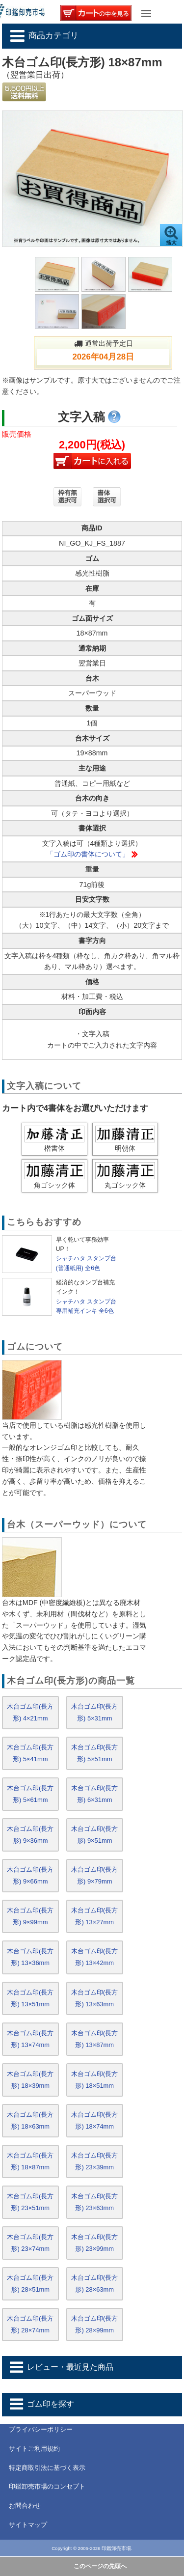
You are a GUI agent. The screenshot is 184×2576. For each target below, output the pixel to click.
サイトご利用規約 (34, 2448)
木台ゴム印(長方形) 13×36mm (30, 1957)
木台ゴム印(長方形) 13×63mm (94, 1998)
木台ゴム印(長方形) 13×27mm (94, 1916)
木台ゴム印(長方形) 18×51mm (94, 2079)
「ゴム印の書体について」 (88, 854)
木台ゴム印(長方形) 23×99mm (94, 2242)
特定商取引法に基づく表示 (47, 2467)
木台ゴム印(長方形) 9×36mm (30, 1834)
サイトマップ (28, 2524)
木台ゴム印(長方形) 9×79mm (94, 1875)
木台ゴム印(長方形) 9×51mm (94, 1834)
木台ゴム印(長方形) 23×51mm (30, 2202)
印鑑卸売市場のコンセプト (47, 2486)
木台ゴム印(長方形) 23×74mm (30, 2242)
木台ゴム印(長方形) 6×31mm (94, 1793)
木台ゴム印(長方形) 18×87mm (30, 2161)
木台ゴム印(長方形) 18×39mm (30, 2079)
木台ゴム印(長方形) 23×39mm (94, 2161)
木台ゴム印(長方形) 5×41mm (30, 1753)
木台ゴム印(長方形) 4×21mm (30, 1712)
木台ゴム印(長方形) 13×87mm (94, 2039)
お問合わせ (25, 2505)
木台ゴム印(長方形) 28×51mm (30, 2283)
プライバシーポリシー (41, 2429)
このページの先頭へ (100, 2566)
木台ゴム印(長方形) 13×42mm (94, 1957)
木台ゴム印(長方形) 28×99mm (94, 2324)
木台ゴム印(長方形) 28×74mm (30, 2324)
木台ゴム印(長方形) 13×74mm (30, 2039)
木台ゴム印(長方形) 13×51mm (30, 1998)
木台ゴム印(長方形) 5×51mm (94, 1753)
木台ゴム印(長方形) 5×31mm (94, 1712)
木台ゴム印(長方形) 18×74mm (94, 2120)
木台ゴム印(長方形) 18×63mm (30, 2120)
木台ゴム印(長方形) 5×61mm (30, 1793)
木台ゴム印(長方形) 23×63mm (94, 2202)
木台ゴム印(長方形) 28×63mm (94, 2283)
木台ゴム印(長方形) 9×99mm (30, 1916)
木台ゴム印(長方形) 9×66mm (30, 1875)
